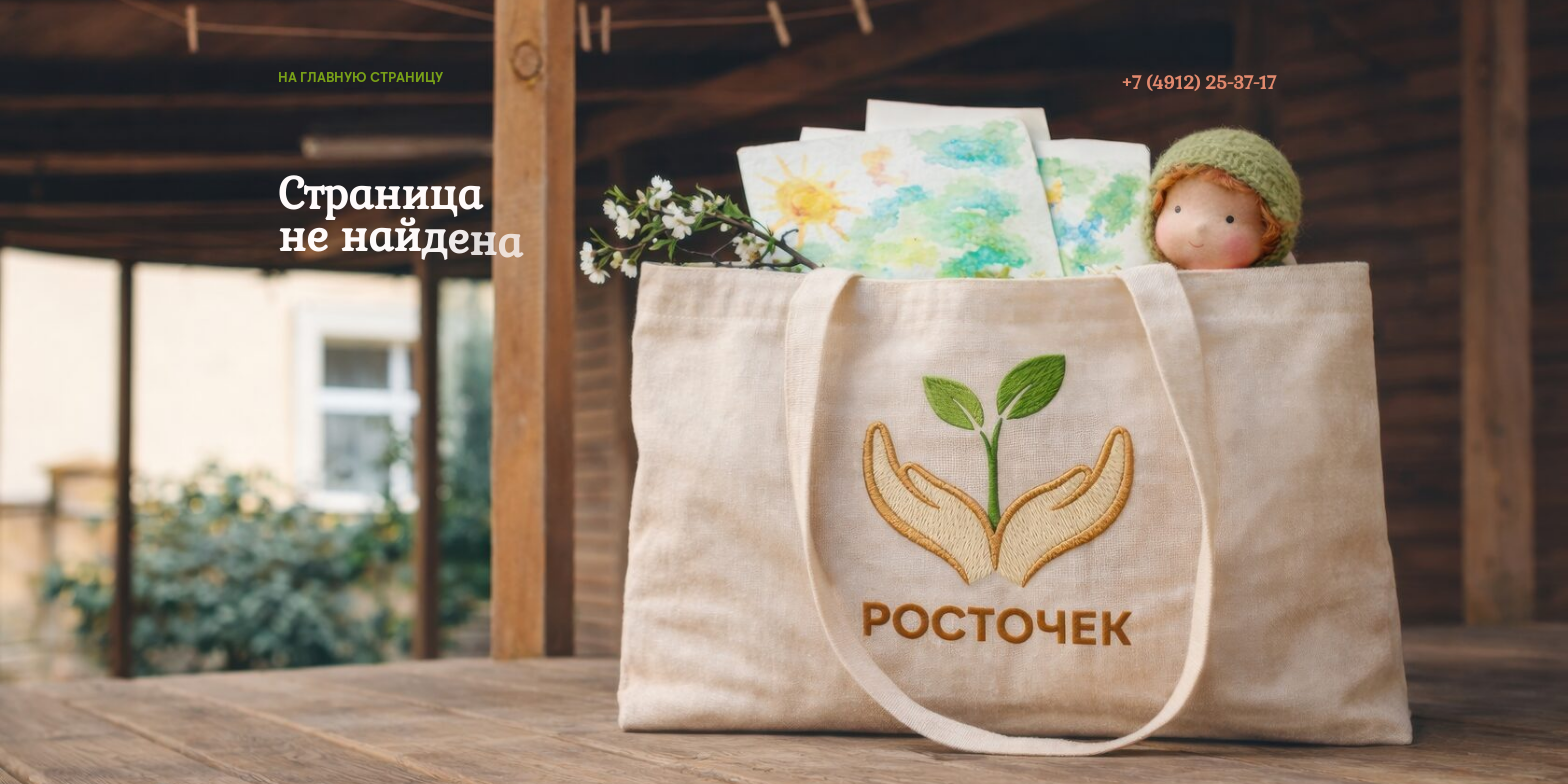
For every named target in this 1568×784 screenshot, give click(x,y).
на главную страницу (360, 77)
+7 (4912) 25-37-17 (1198, 82)
